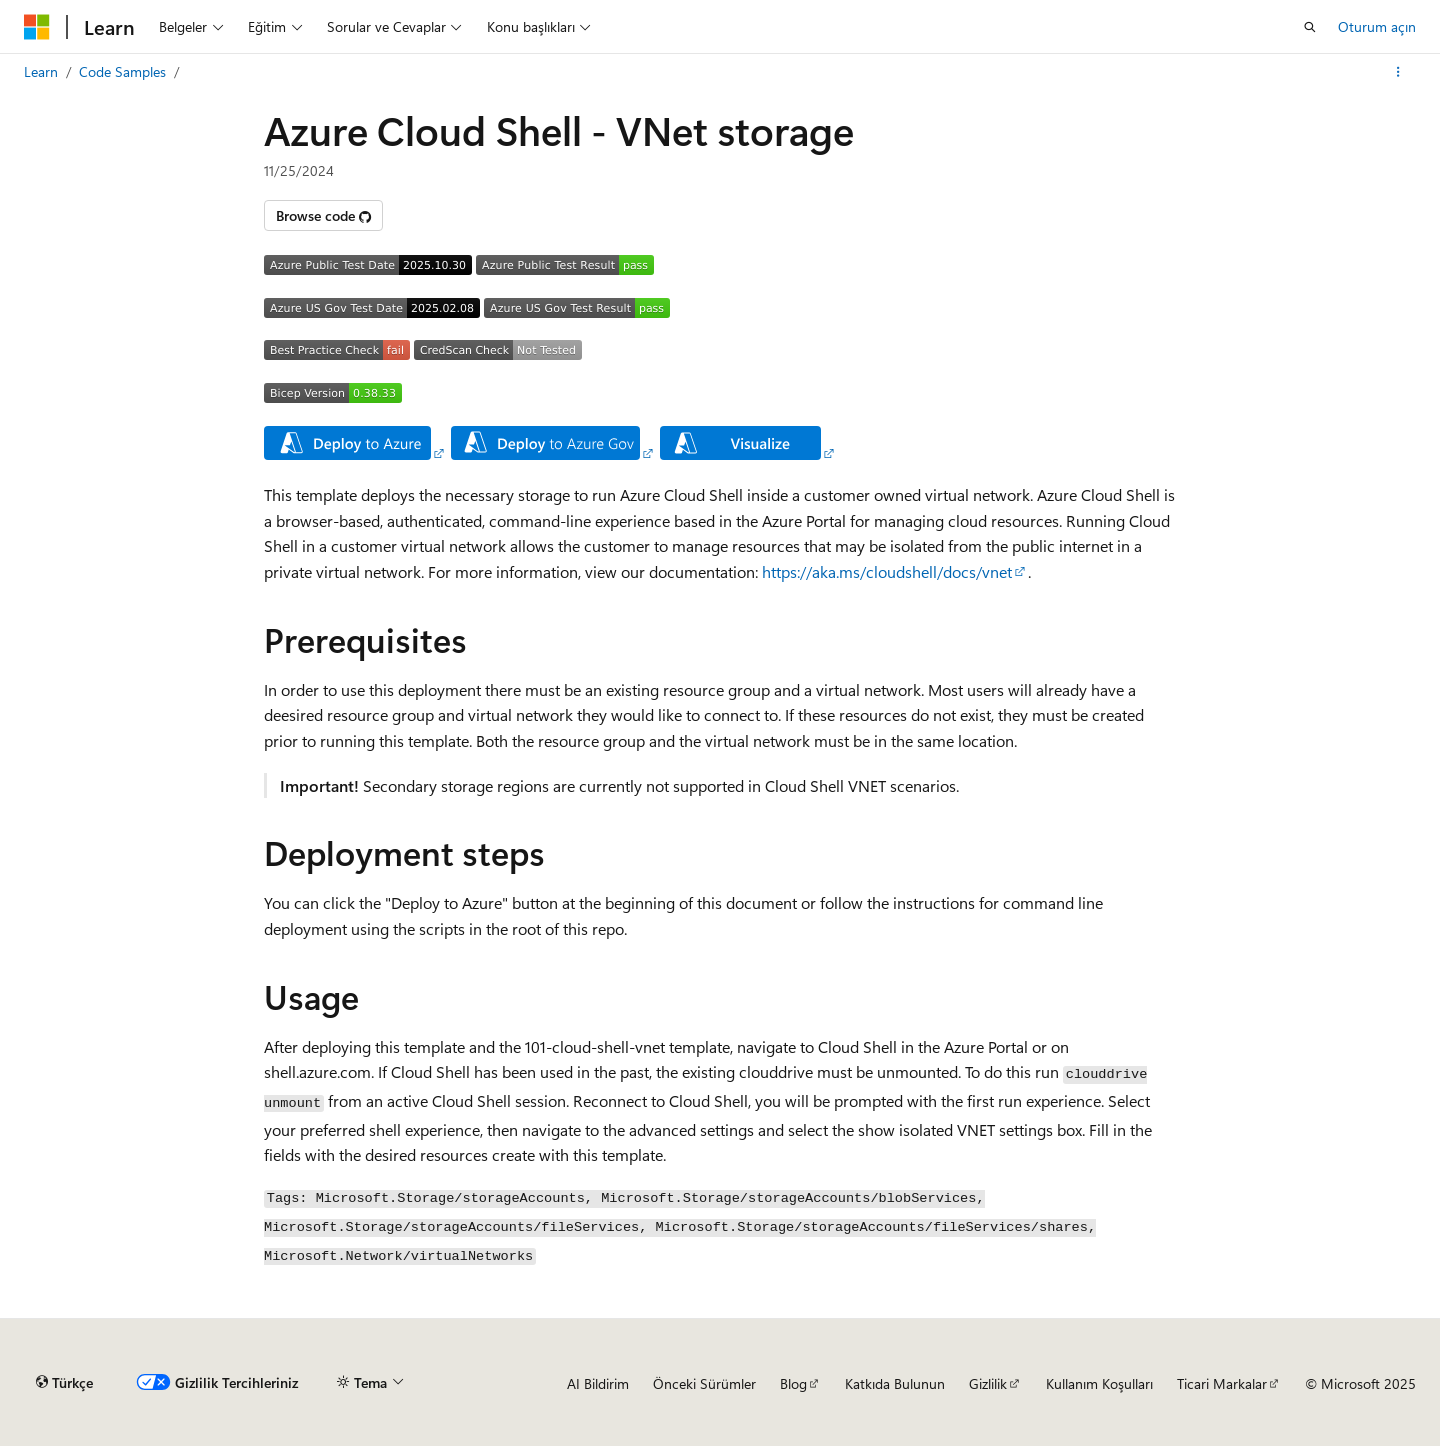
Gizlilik (988, 1383)
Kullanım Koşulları (1099, 1383)
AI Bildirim (598, 1383)
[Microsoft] (37, 27)
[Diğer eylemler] (1398, 72)
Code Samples (122, 71)
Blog (793, 1383)
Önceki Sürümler (704, 1383)
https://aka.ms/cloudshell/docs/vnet (887, 571)
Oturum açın (1377, 26)
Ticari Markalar (1222, 1383)
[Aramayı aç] (1310, 27)
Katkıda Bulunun (895, 1383)
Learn (41, 71)
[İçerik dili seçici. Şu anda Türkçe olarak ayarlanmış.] (64, 1383)
